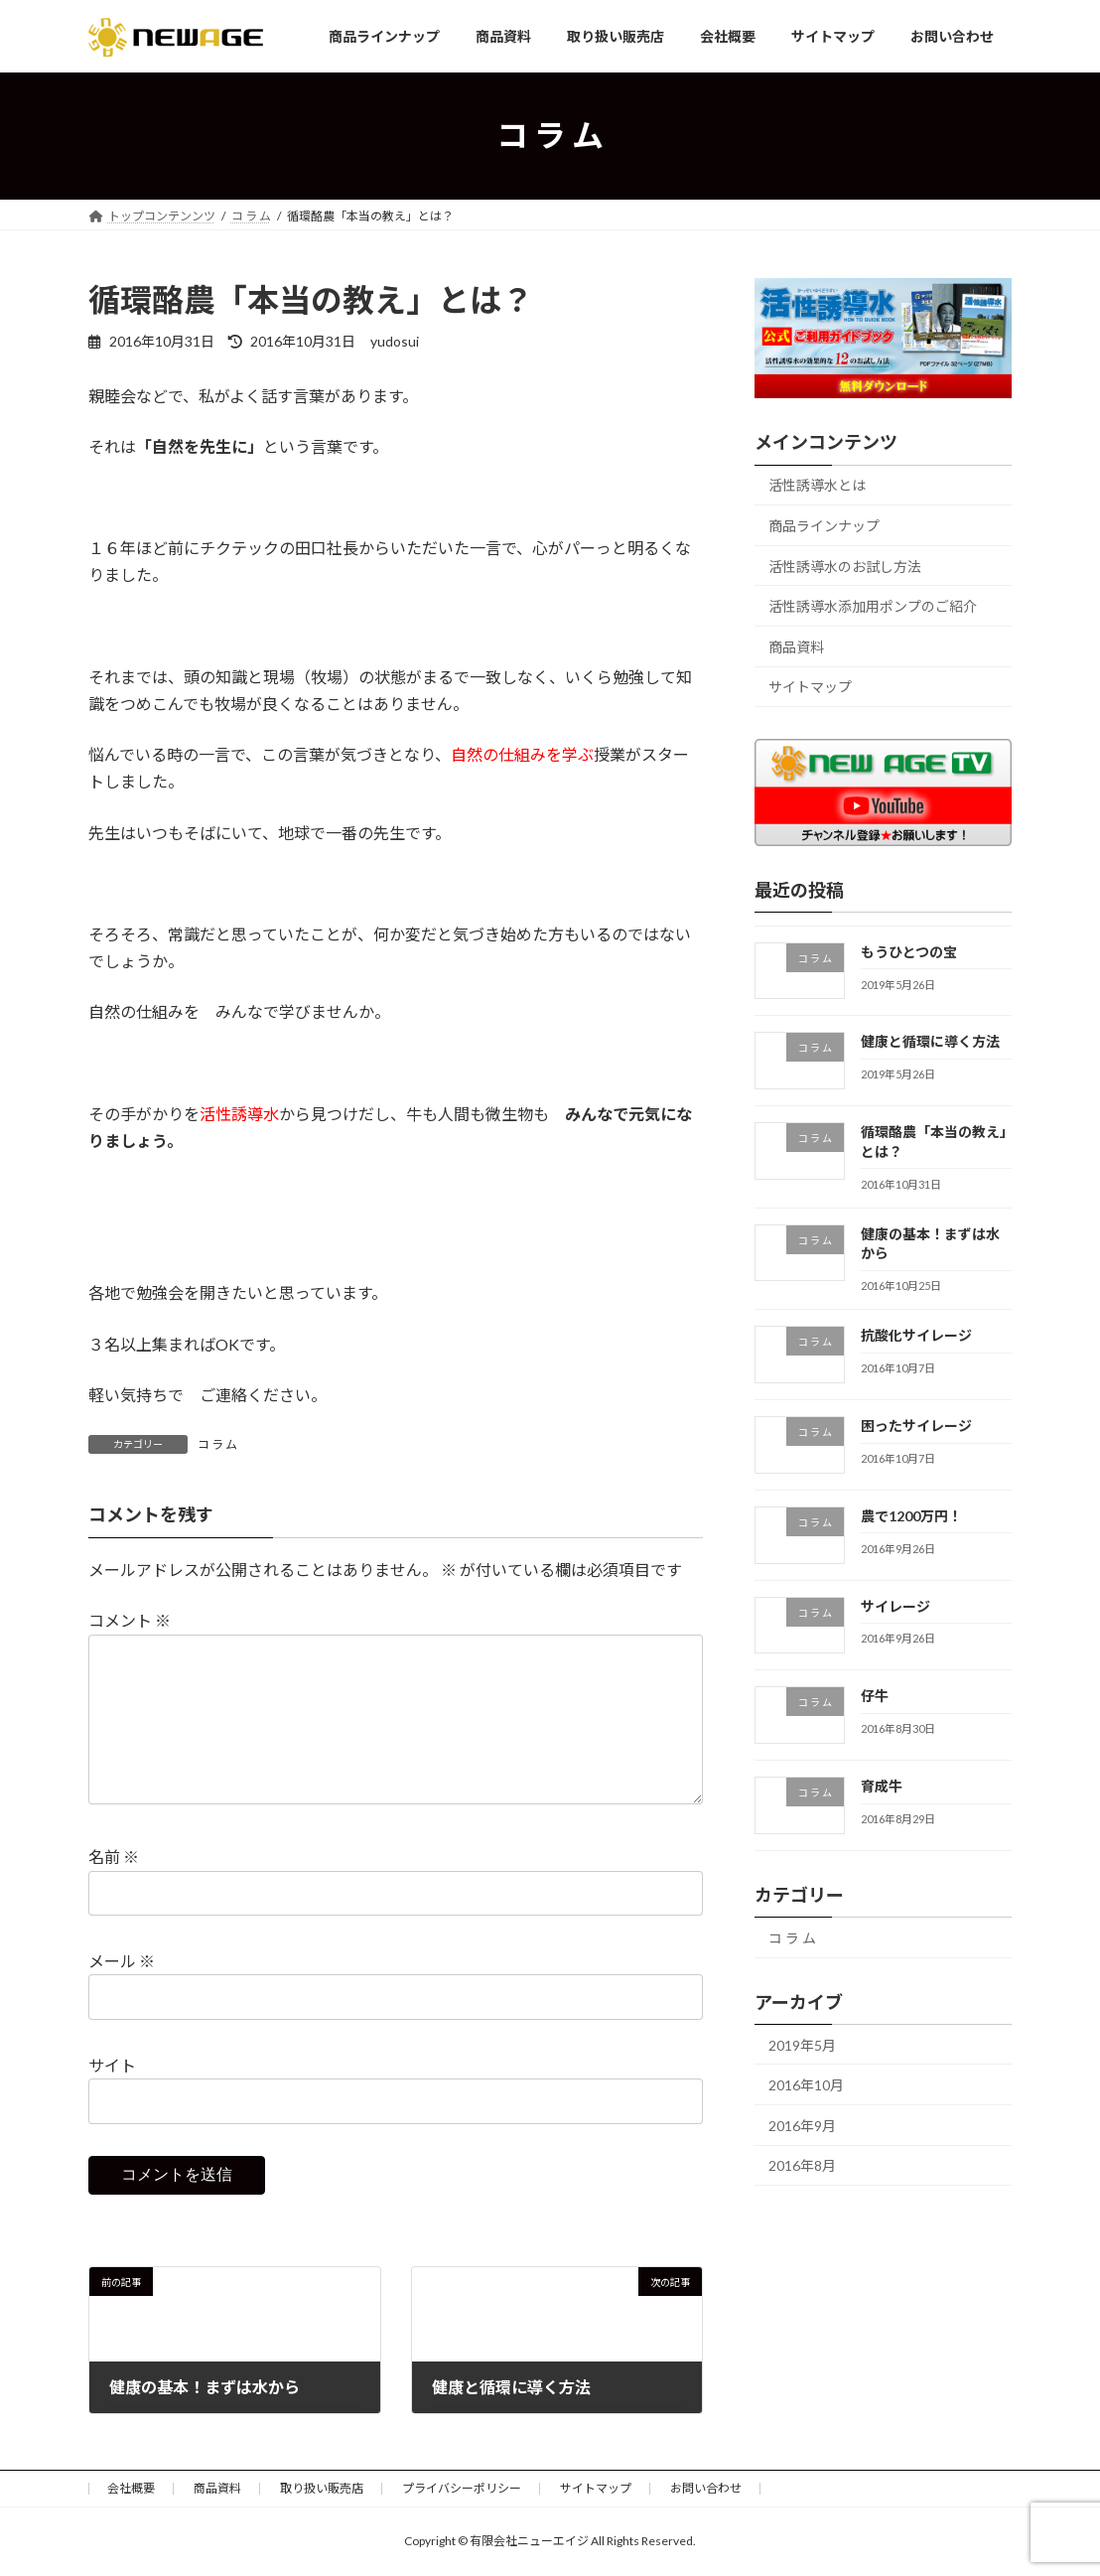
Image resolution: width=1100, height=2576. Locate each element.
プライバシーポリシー (461, 2488)
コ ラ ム (217, 1444)
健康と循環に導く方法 (930, 1041)
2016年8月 (802, 2165)
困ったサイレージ (916, 1425)
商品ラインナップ (824, 525)
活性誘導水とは (817, 485)
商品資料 (796, 647)
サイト (112, 2065)
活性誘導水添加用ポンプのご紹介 (872, 606)
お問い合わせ (706, 2488)
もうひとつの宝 (909, 950)
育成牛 (881, 1786)
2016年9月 (802, 2125)
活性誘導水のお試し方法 (844, 566)
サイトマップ (810, 686)
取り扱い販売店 (321, 2488)
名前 (113, 1856)
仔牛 (875, 1695)
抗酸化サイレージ (916, 1335)
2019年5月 (802, 2044)
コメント (129, 1621)
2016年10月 (806, 2084)
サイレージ (895, 1605)
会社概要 (131, 2488)
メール (121, 1960)
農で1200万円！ (911, 1515)
